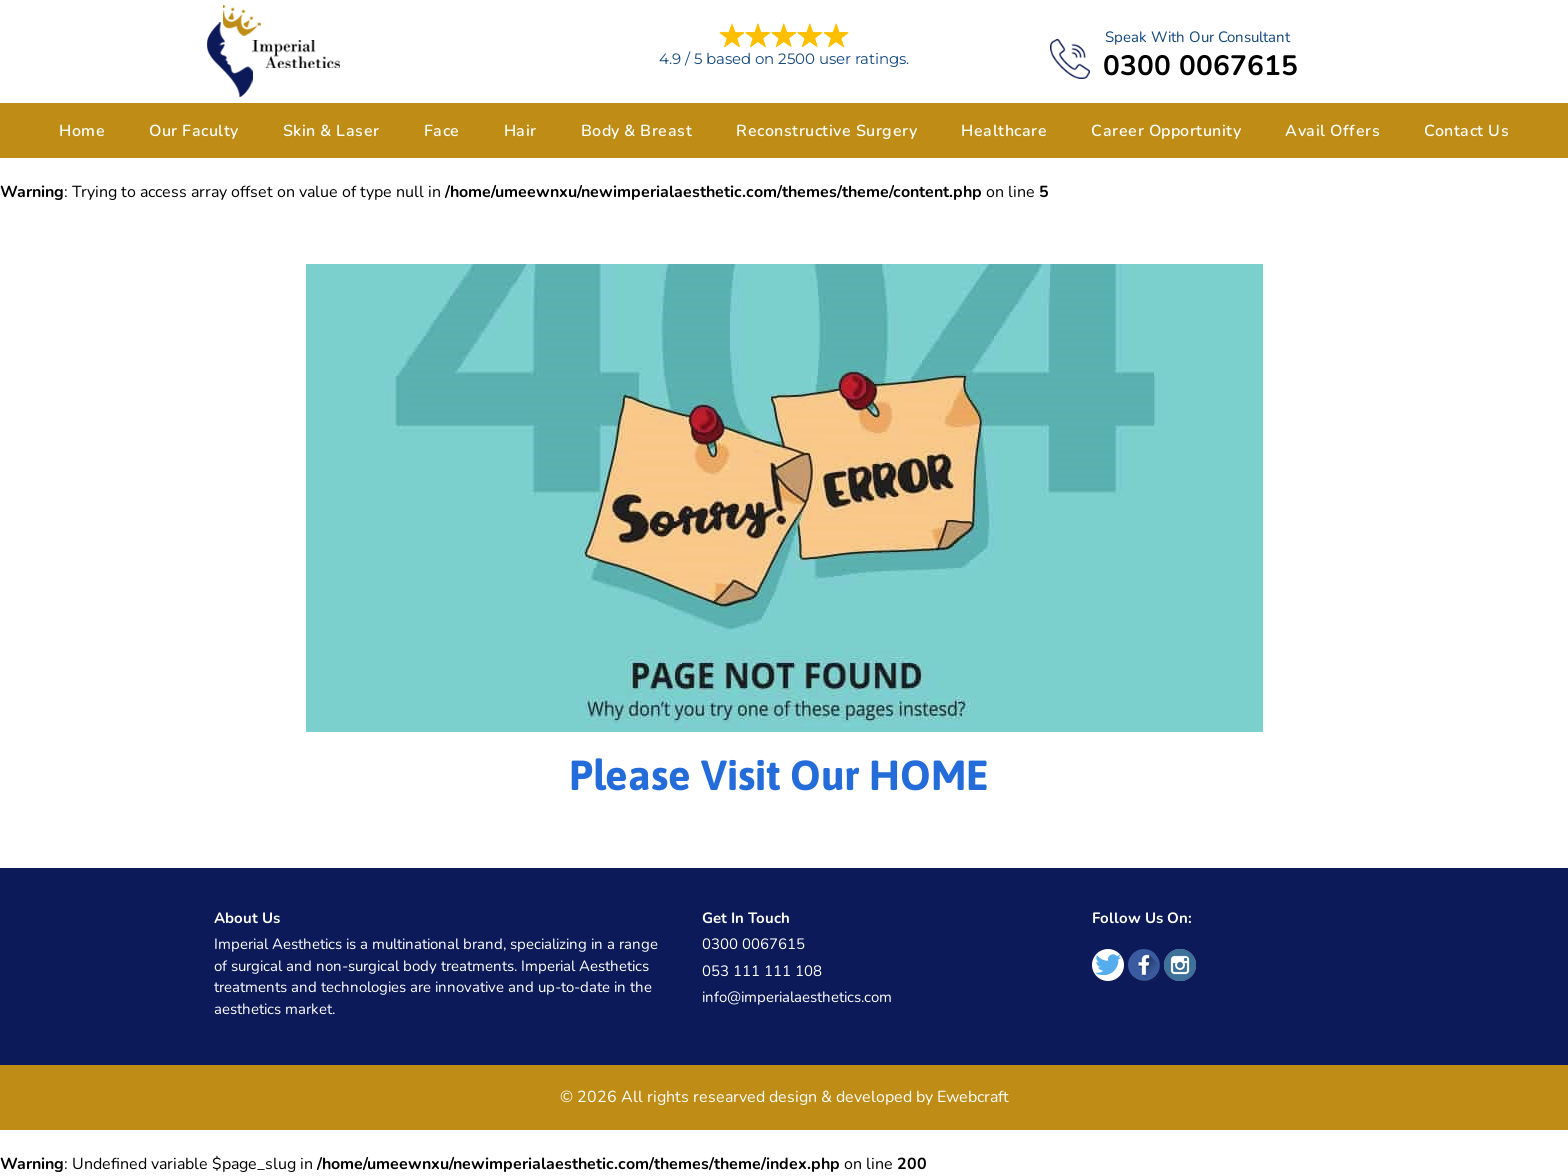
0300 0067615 (1200, 66)
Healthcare (1004, 131)
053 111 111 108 (762, 971)
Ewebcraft (973, 1097)
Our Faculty (194, 131)
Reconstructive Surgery (826, 131)
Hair (520, 131)
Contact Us (1466, 131)
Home (82, 131)
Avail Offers (1332, 131)
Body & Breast (637, 131)
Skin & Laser (331, 131)
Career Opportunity (1166, 131)
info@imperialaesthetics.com (797, 997)
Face (442, 131)
